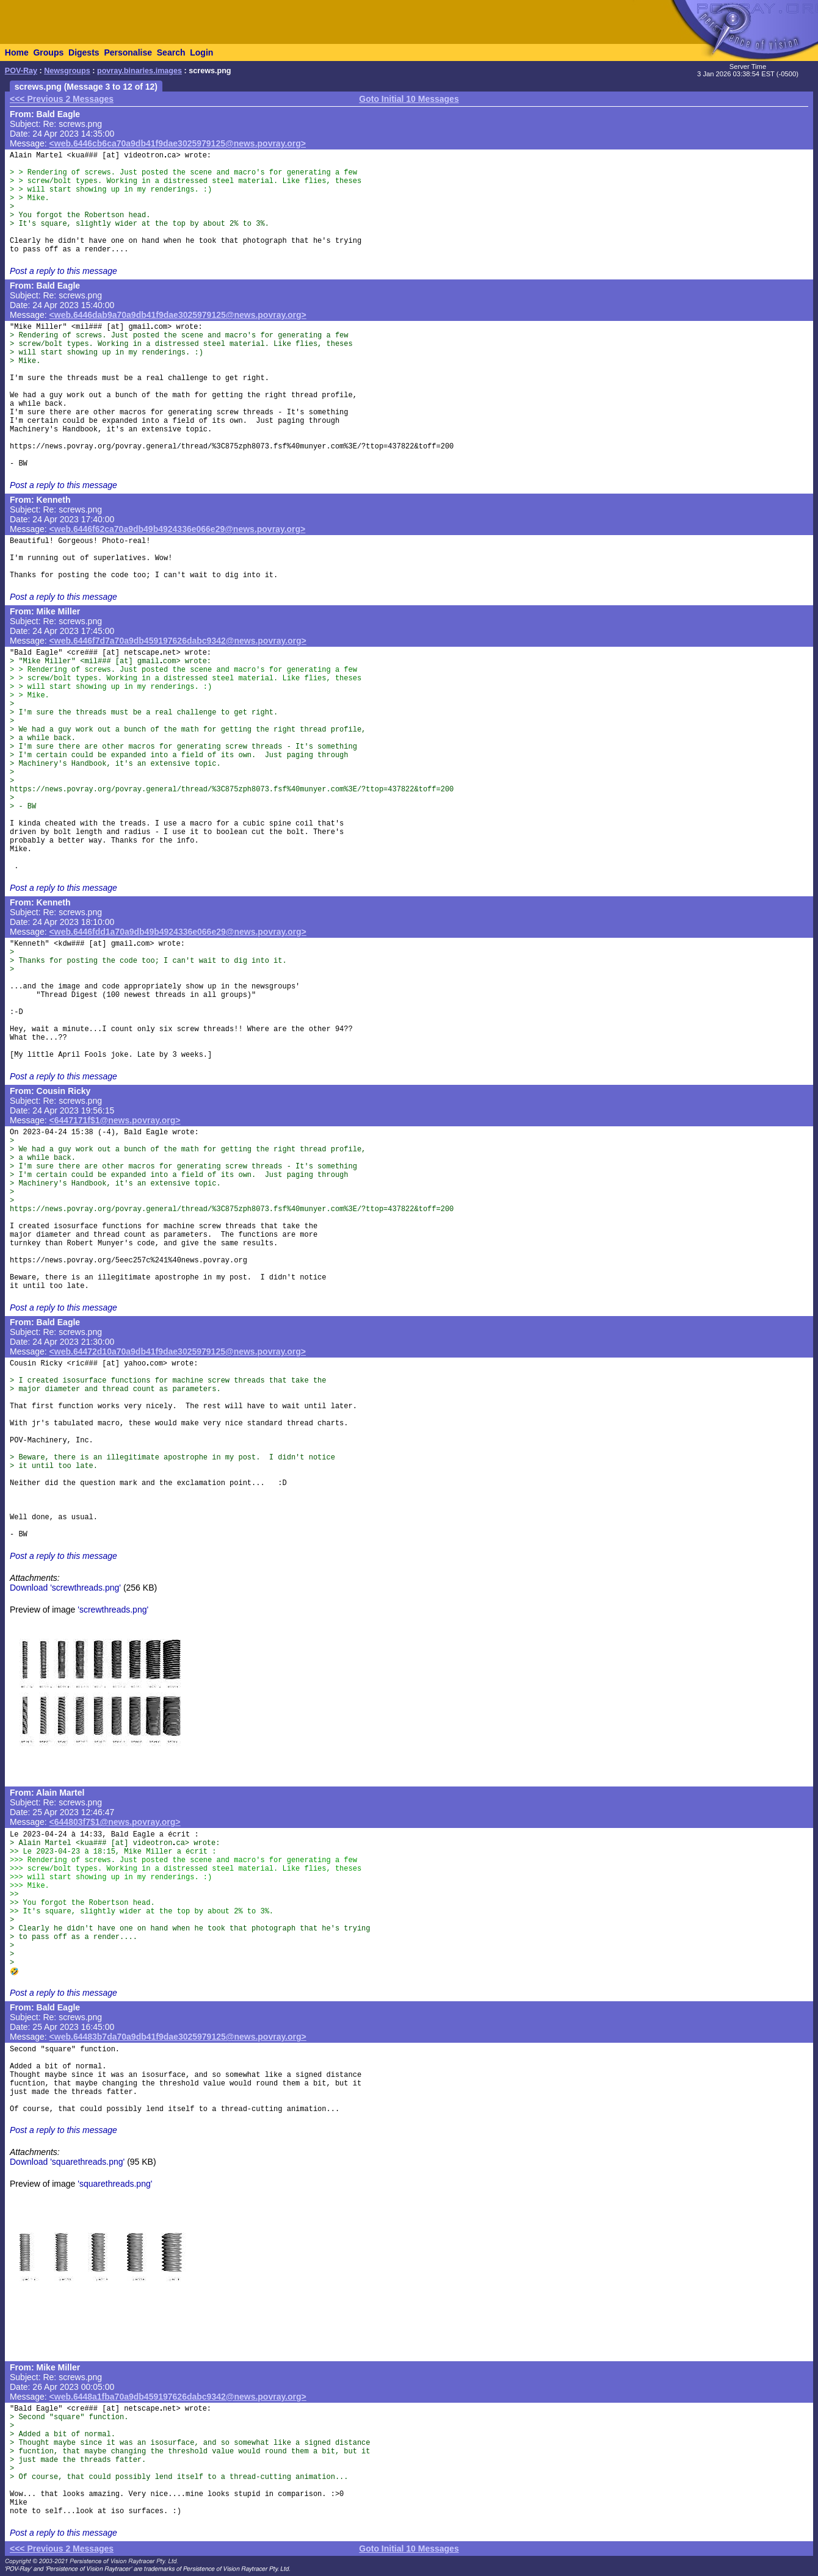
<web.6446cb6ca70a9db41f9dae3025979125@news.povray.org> (177, 143)
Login (201, 52)
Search (171, 52)
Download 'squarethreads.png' (67, 2162)
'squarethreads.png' (115, 2184)
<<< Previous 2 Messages (62, 99)
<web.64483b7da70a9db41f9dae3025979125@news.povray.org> (177, 2037)
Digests (84, 52)
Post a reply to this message (63, 271)
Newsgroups (67, 71)
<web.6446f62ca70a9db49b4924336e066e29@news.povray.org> (177, 529)
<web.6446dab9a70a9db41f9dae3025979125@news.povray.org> (177, 315)
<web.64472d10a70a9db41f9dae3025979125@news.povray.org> (177, 1351)
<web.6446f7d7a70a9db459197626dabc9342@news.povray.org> (177, 641)
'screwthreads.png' (113, 1609)
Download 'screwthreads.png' (65, 1587)
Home (17, 52)
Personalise (128, 52)
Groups (48, 52)
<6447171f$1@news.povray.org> (115, 1120)
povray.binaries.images (139, 71)
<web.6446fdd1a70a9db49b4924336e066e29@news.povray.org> (177, 932)
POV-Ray (21, 71)
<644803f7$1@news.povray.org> (115, 1822)
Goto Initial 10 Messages (408, 99)
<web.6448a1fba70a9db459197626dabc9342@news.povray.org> (177, 2397)
